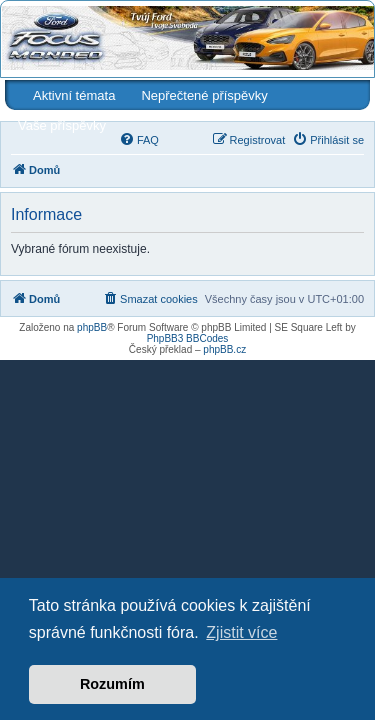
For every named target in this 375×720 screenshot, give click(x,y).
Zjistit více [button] (241, 632)
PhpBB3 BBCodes (188, 338)
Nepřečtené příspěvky (204, 95)
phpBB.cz (224, 349)
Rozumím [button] (112, 684)
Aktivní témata (74, 95)
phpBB (92, 327)
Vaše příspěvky (62, 125)
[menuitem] (139, 140)
